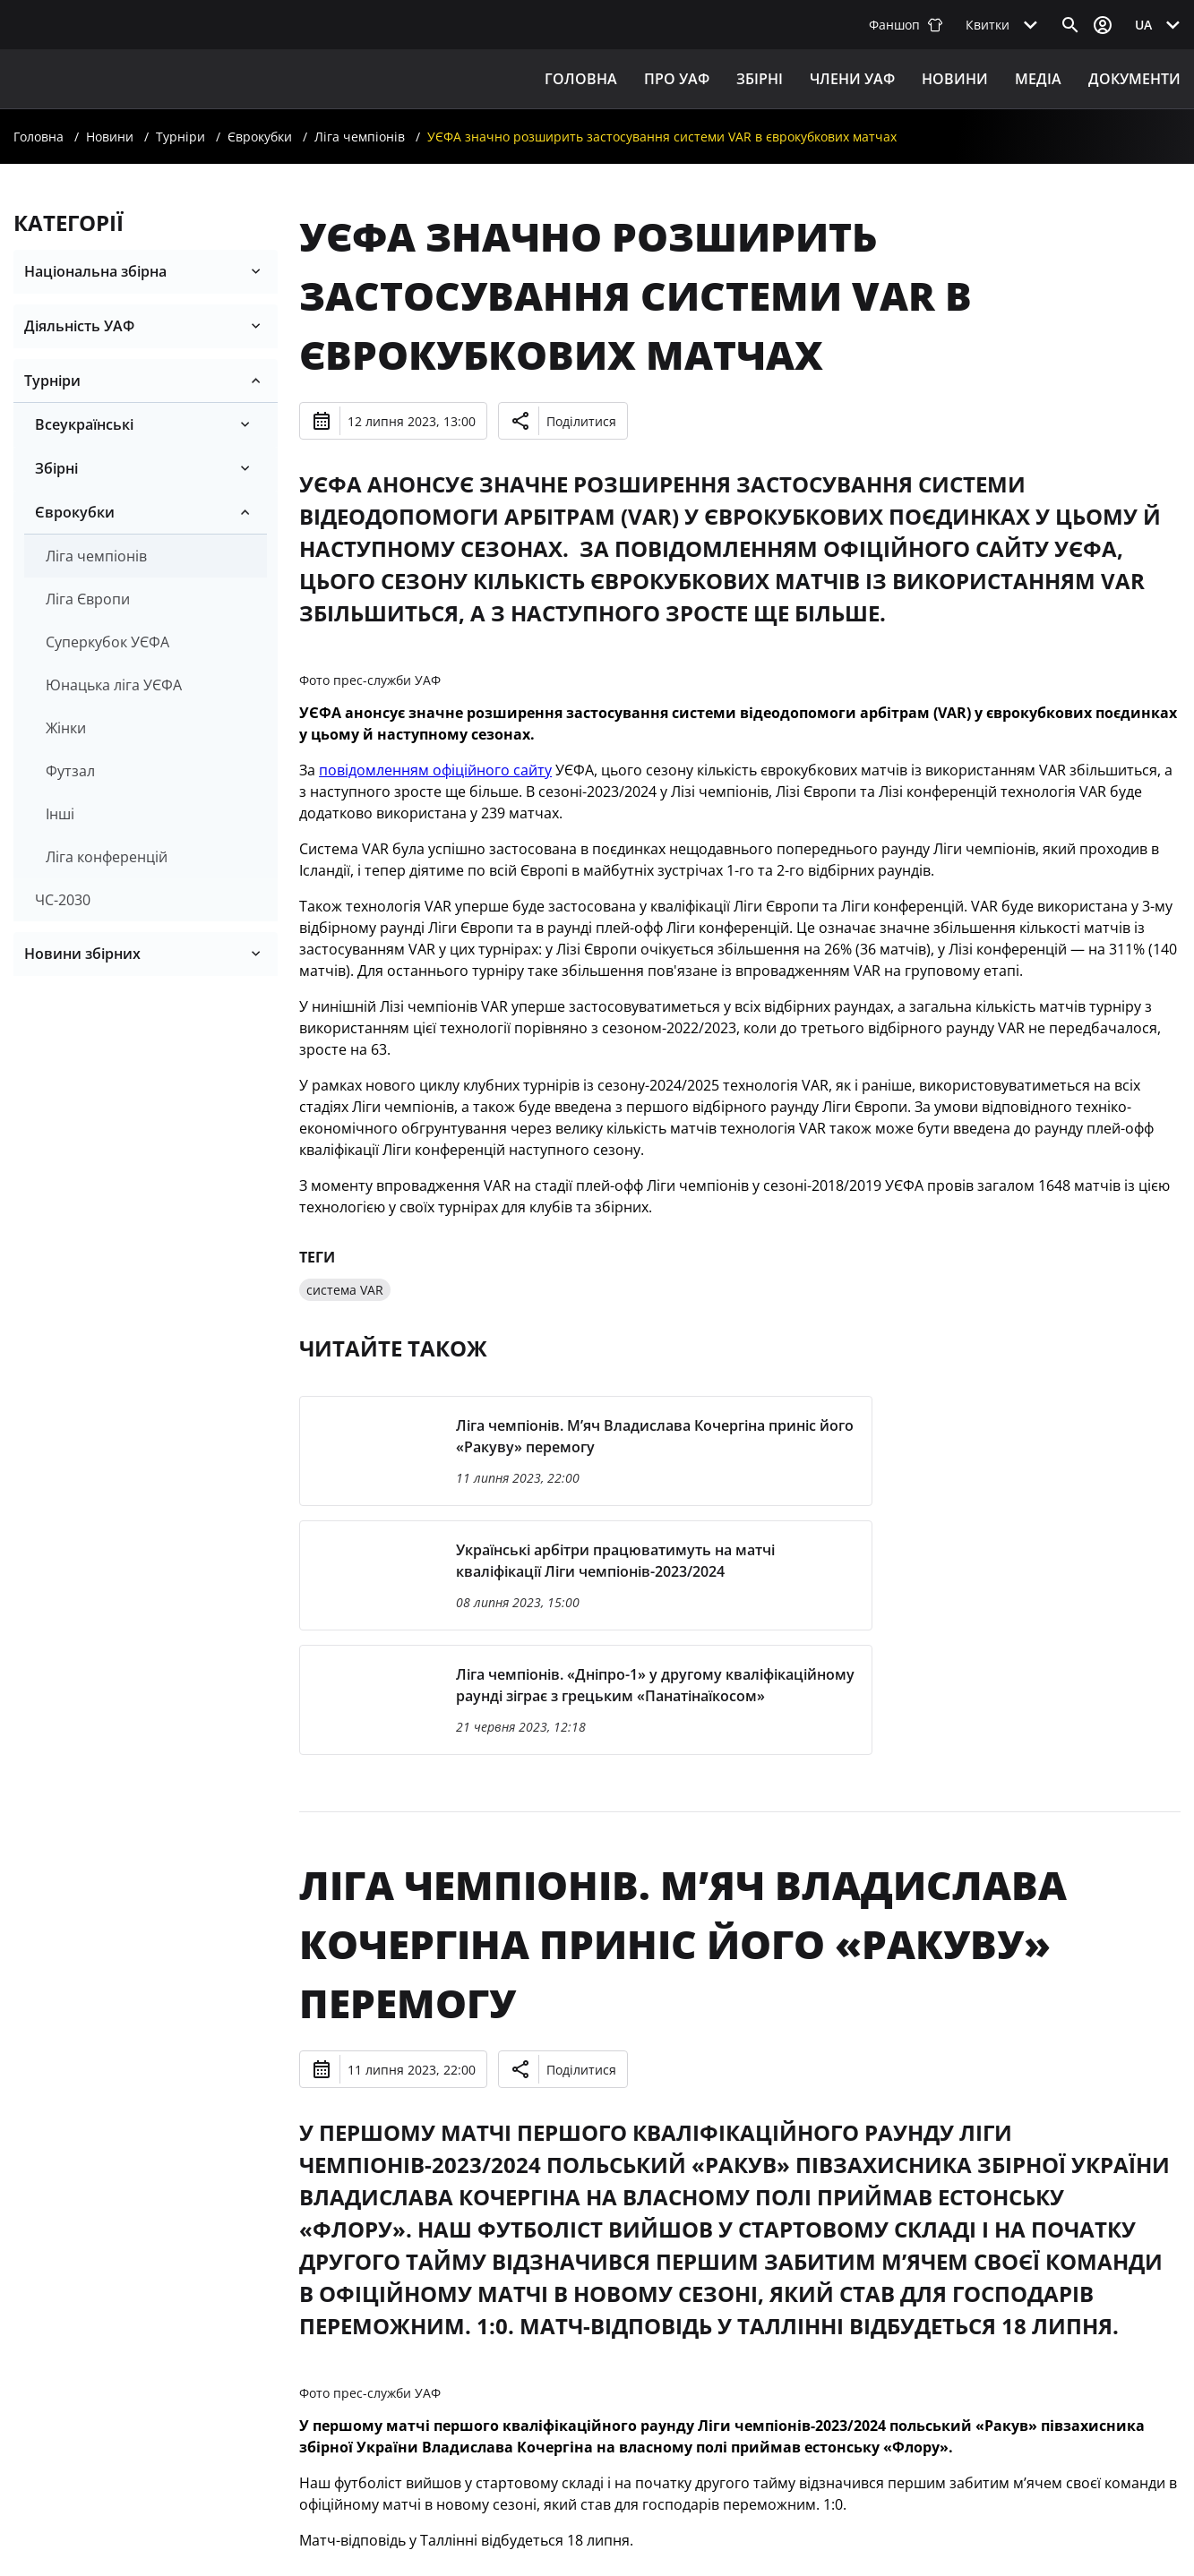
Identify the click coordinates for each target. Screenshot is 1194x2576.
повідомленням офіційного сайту (435, 770)
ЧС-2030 (62, 900)
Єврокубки (260, 136)
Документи (1134, 79)
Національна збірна (95, 271)
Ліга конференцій (107, 857)
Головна (581, 79)
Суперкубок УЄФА (107, 642)
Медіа (1038, 79)
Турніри (180, 136)
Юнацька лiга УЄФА (114, 685)
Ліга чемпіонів (359, 136)
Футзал (70, 771)
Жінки (66, 728)
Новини (955, 79)
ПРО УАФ (676, 79)
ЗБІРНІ (759, 79)
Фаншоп (906, 24)
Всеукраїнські (84, 424)
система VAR (344, 1289)
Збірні (56, 468)
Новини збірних (82, 953)
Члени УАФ (852, 79)
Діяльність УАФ (79, 326)
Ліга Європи (88, 599)
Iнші (60, 814)
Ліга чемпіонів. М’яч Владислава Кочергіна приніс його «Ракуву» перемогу (683, 1944)
